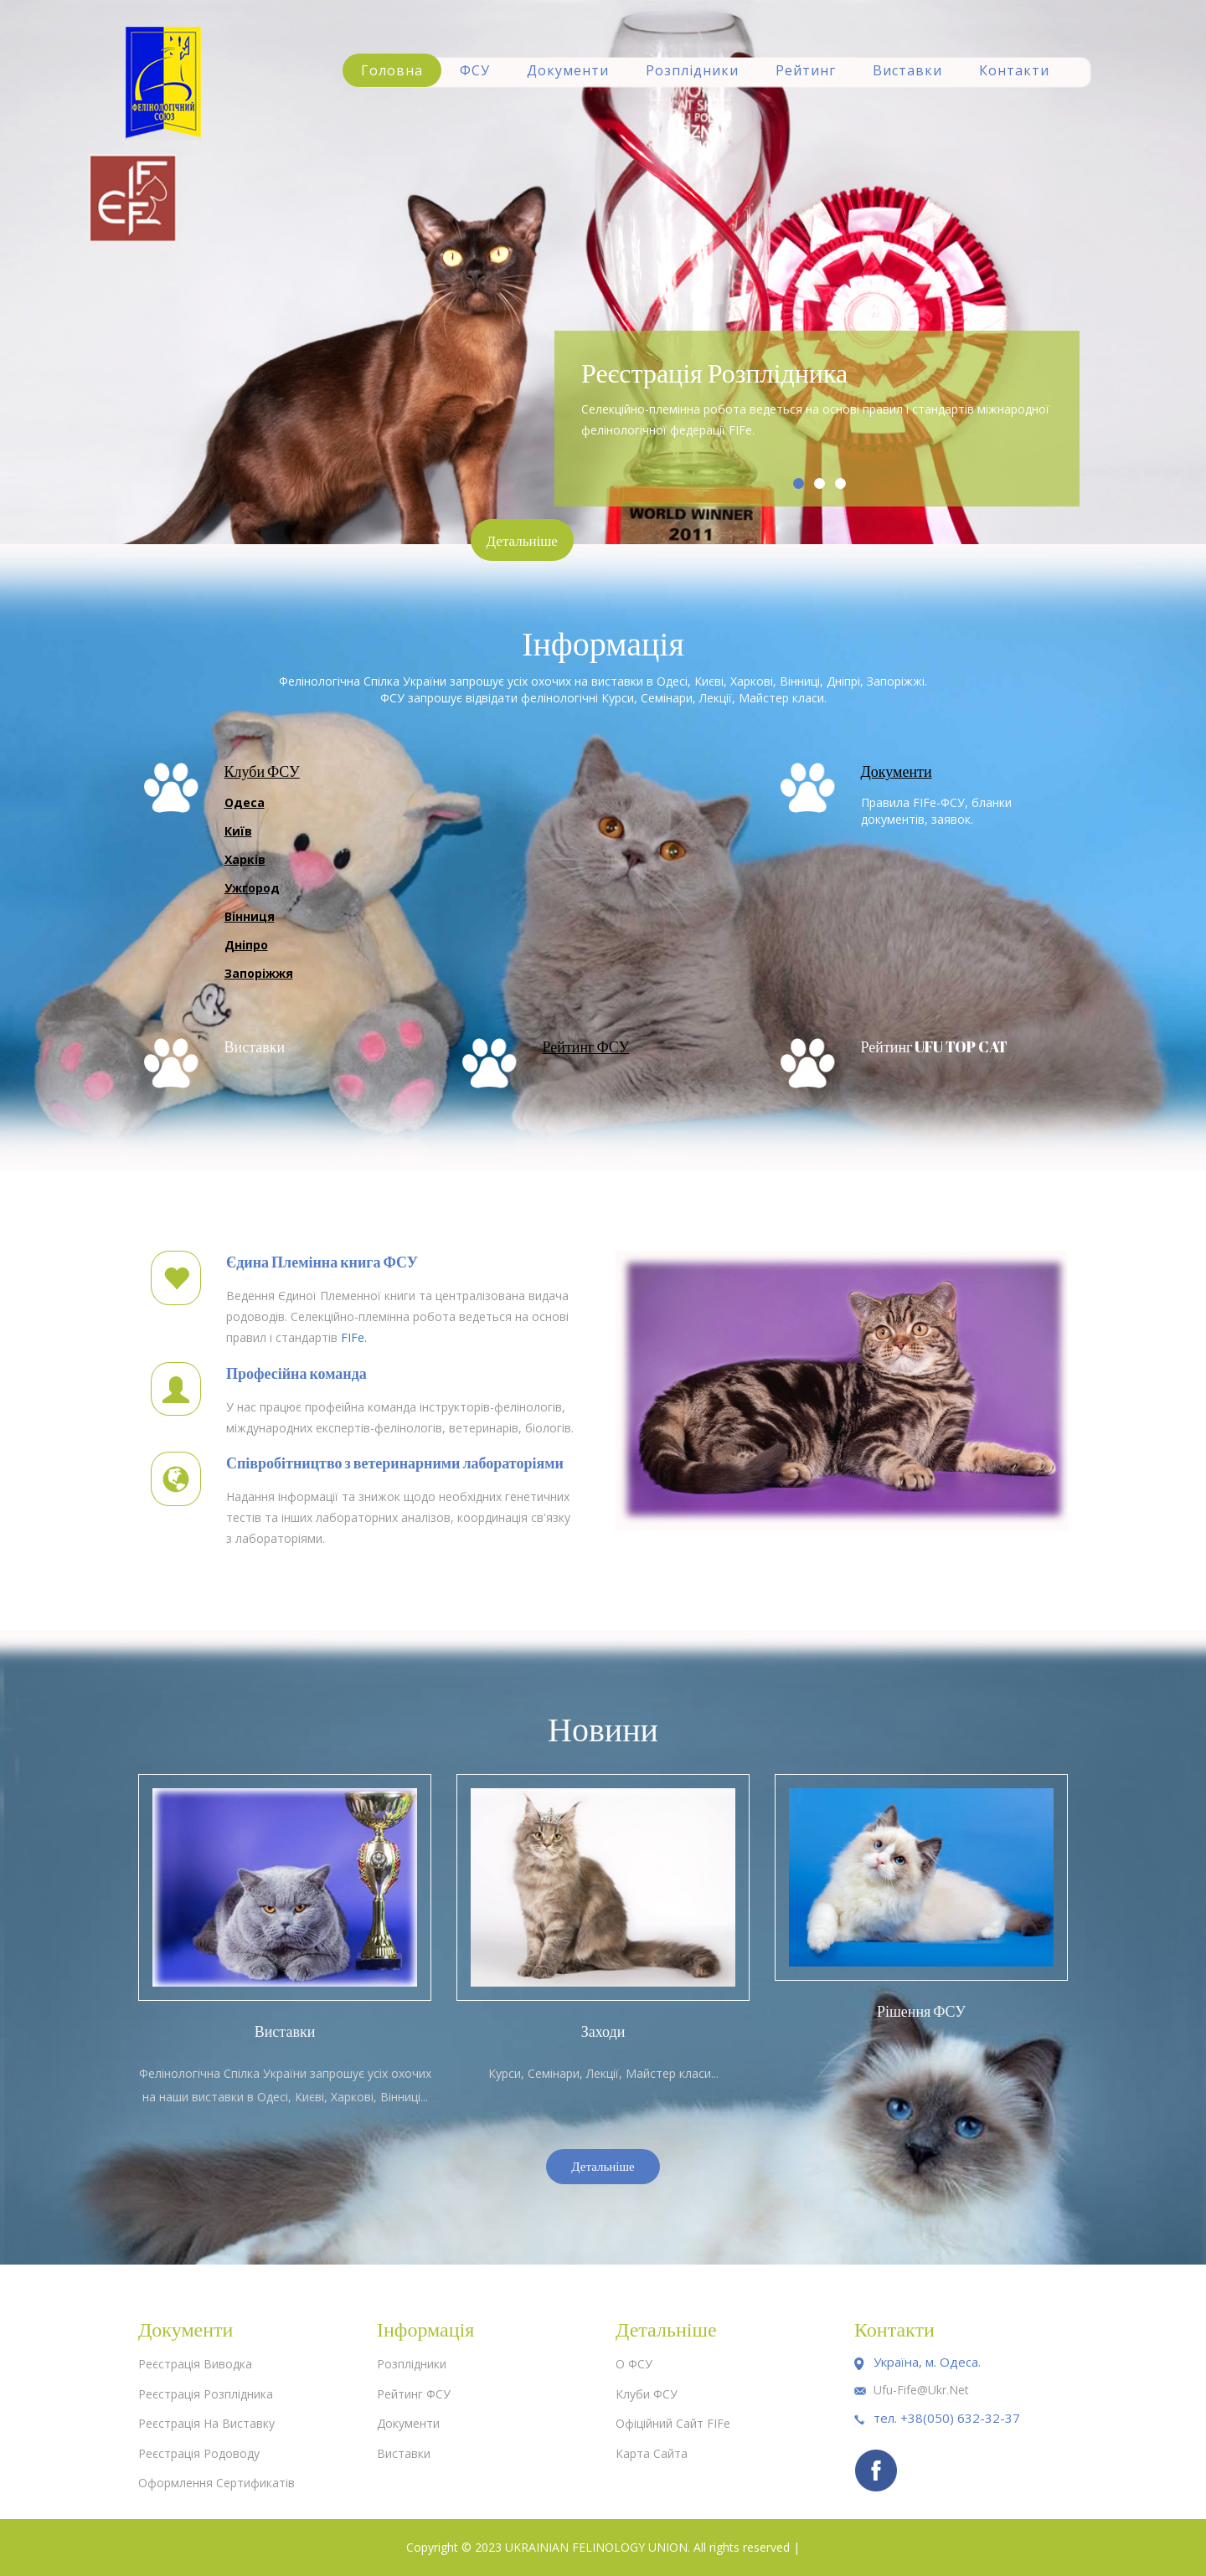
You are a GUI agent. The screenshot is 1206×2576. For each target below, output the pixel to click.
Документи (568, 70)
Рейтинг (806, 70)
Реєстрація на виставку (206, 2423)
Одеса (244, 802)
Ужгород (252, 888)
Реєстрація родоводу (199, 2453)
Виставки (907, 70)
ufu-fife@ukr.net (921, 2390)
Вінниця (249, 916)
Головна (392, 70)
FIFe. (354, 1337)
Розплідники (692, 70)
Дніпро (246, 945)
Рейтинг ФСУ (586, 1046)
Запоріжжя (258, 973)
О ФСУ (634, 2364)
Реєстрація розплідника (205, 2394)
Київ (238, 831)
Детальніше (525, 541)
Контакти (1014, 70)
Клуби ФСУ (262, 771)
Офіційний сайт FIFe (673, 2423)
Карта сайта (652, 2453)
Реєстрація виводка (195, 2364)
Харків (244, 859)
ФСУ (475, 70)
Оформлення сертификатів (216, 2483)
